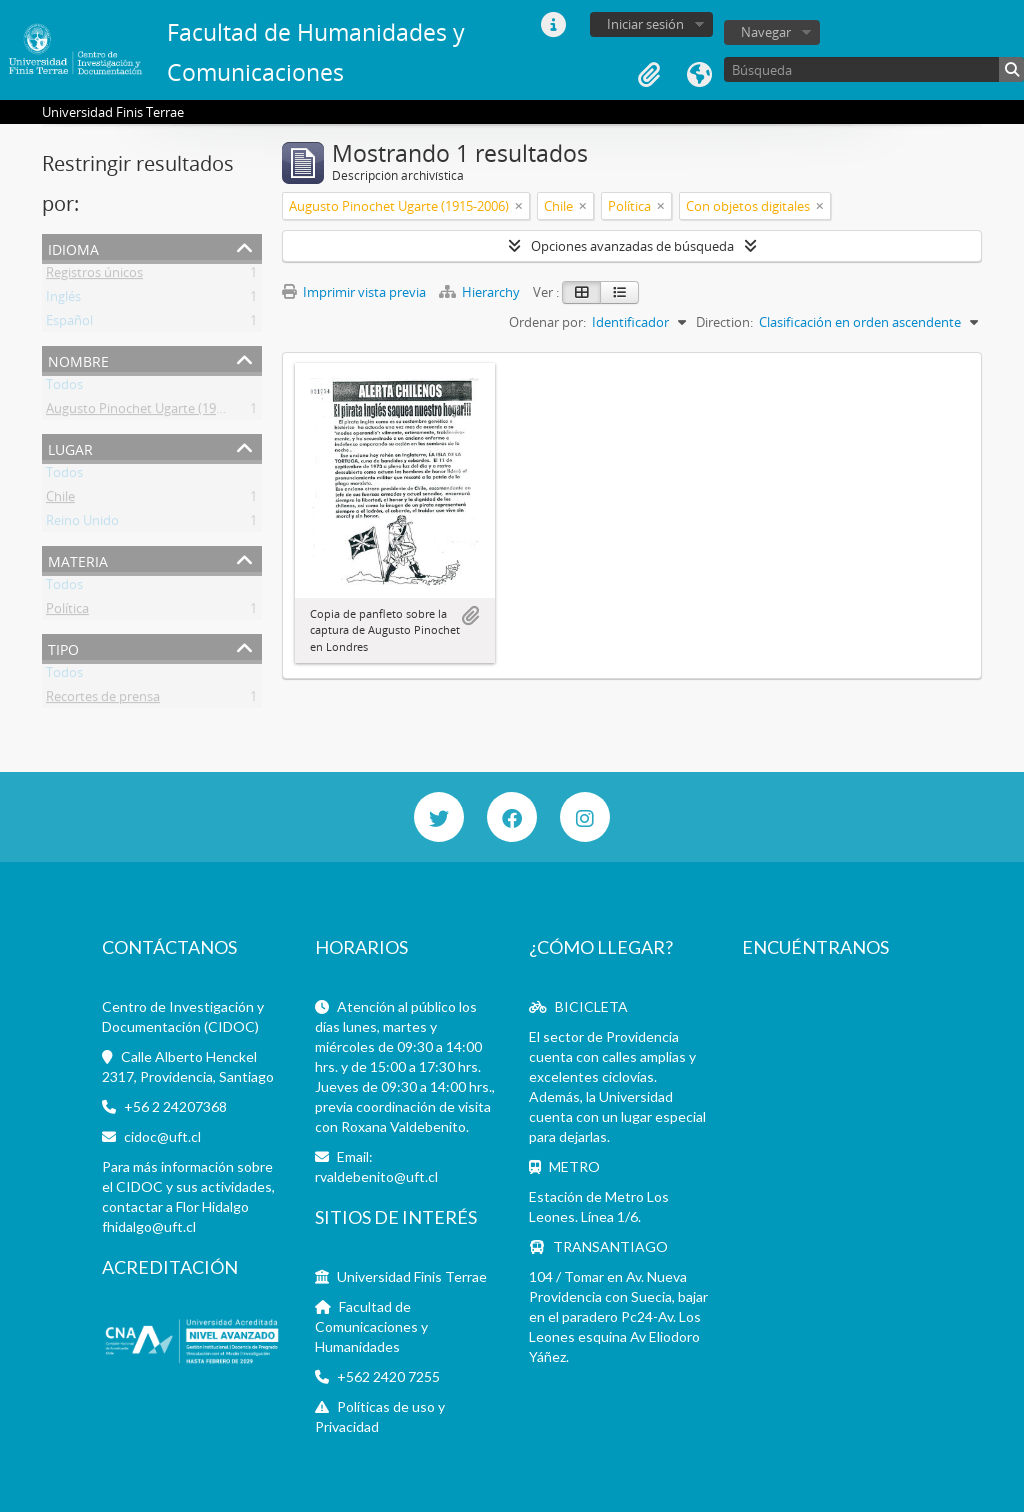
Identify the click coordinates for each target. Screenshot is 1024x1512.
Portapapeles (649, 75)
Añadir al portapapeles (470, 616)
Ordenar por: (547, 322)
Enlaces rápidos (553, 25)
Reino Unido (82, 524)
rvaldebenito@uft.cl (376, 1176)
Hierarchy (481, 292)
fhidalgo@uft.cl (149, 1226)
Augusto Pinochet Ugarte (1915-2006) (156, 412)
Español (69, 324)
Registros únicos (94, 276)
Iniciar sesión (645, 24)
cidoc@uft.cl (162, 1136)
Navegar (766, 32)
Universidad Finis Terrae (412, 1276)
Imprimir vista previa (354, 292)
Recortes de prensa (103, 700)
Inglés (63, 300)
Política (67, 612)
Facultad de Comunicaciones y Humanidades (371, 1326)
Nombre (78, 359)
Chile (60, 500)
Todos (64, 388)
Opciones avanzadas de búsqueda (632, 246)
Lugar (70, 447)
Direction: (724, 322)
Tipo (63, 647)
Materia (78, 559)
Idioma (699, 75)
